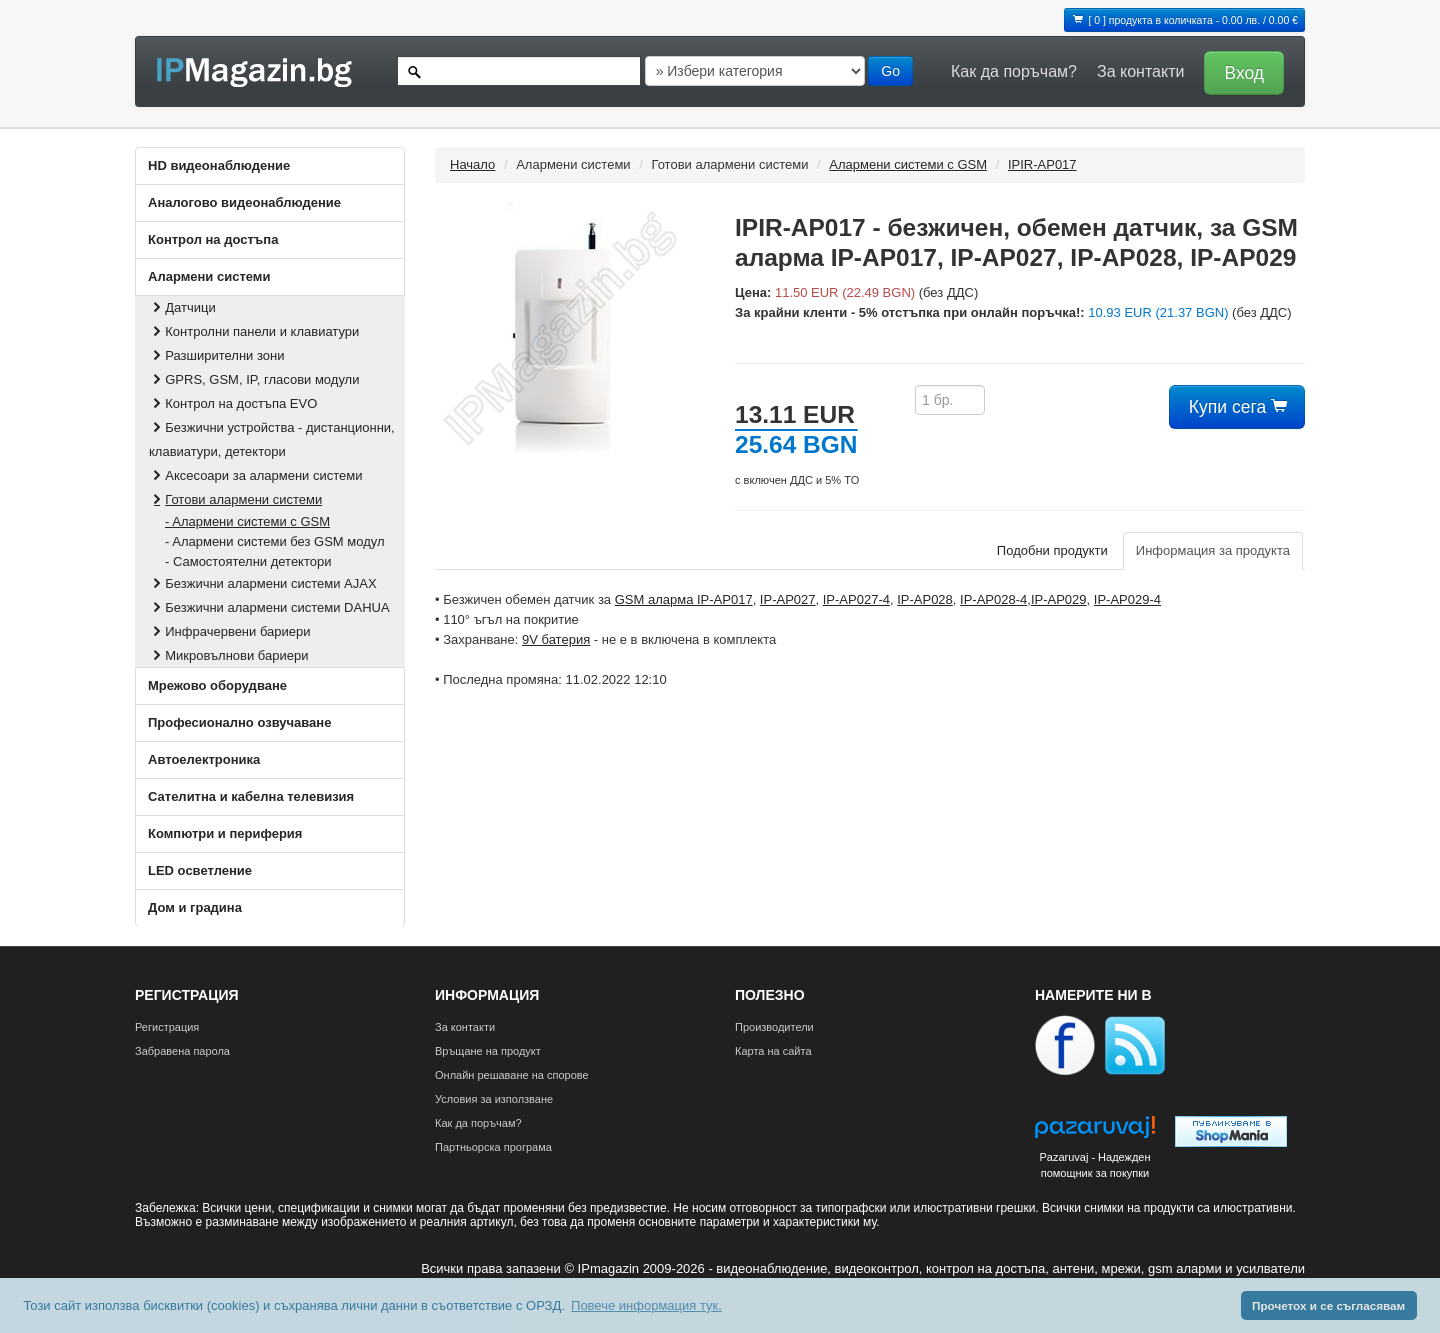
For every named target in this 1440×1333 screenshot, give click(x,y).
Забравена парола (182, 1051)
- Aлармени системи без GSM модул (275, 541)
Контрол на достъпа (213, 239)
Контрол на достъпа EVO (233, 403)
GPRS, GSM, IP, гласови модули (254, 379)
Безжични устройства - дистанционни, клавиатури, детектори (272, 439)
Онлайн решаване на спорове (512, 1075)
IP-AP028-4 (993, 599)
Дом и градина (195, 907)
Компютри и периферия (225, 833)
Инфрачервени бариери (230, 631)
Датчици (182, 307)
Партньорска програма (493, 1147)
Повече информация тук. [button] (646, 1305)
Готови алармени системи (235, 499)
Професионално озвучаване (239, 722)
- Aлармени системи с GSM (247, 521)
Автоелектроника (204, 759)
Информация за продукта (1213, 550)
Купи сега (1237, 407)
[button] (1239, 71)
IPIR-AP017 (1042, 164)
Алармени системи (209, 276)
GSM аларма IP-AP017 (684, 599)
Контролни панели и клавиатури (254, 331)
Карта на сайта (773, 1051)
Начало (472, 164)
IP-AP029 (1059, 599)
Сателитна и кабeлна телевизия (251, 796)
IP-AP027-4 (856, 599)
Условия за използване (494, 1099)
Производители (774, 1027)
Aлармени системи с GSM (908, 164)
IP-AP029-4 (1127, 599)
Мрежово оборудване (217, 685)
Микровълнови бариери (228, 655)
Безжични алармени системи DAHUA (269, 607)
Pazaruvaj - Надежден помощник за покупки (1094, 1165)
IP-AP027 (788, 599)
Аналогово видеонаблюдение (244, 202)
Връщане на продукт (488, 1051)
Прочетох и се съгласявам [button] (1328, 1305)
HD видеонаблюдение (219, 165)
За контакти (1140, 71)
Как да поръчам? (1014, 71)
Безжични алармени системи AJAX (263, 583)
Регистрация (167, 1027)
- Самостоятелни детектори (248, 561)
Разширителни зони (216, 355)
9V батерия (556, 639)
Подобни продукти (1052, 550)
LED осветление (200, 870)
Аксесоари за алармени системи (256, 475)
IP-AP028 (925, 599)
